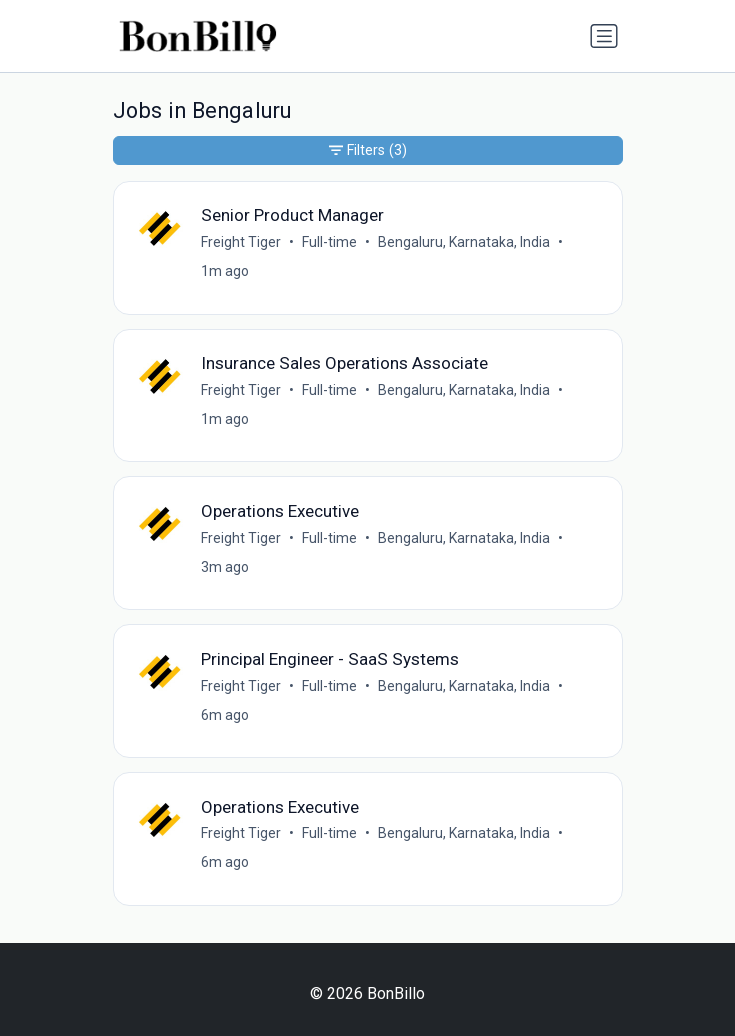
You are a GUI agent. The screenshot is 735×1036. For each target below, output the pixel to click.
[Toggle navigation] (604, 36)
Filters (368, 150)
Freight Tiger (241, 242)
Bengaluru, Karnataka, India (464, 242)
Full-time (329, 242)
